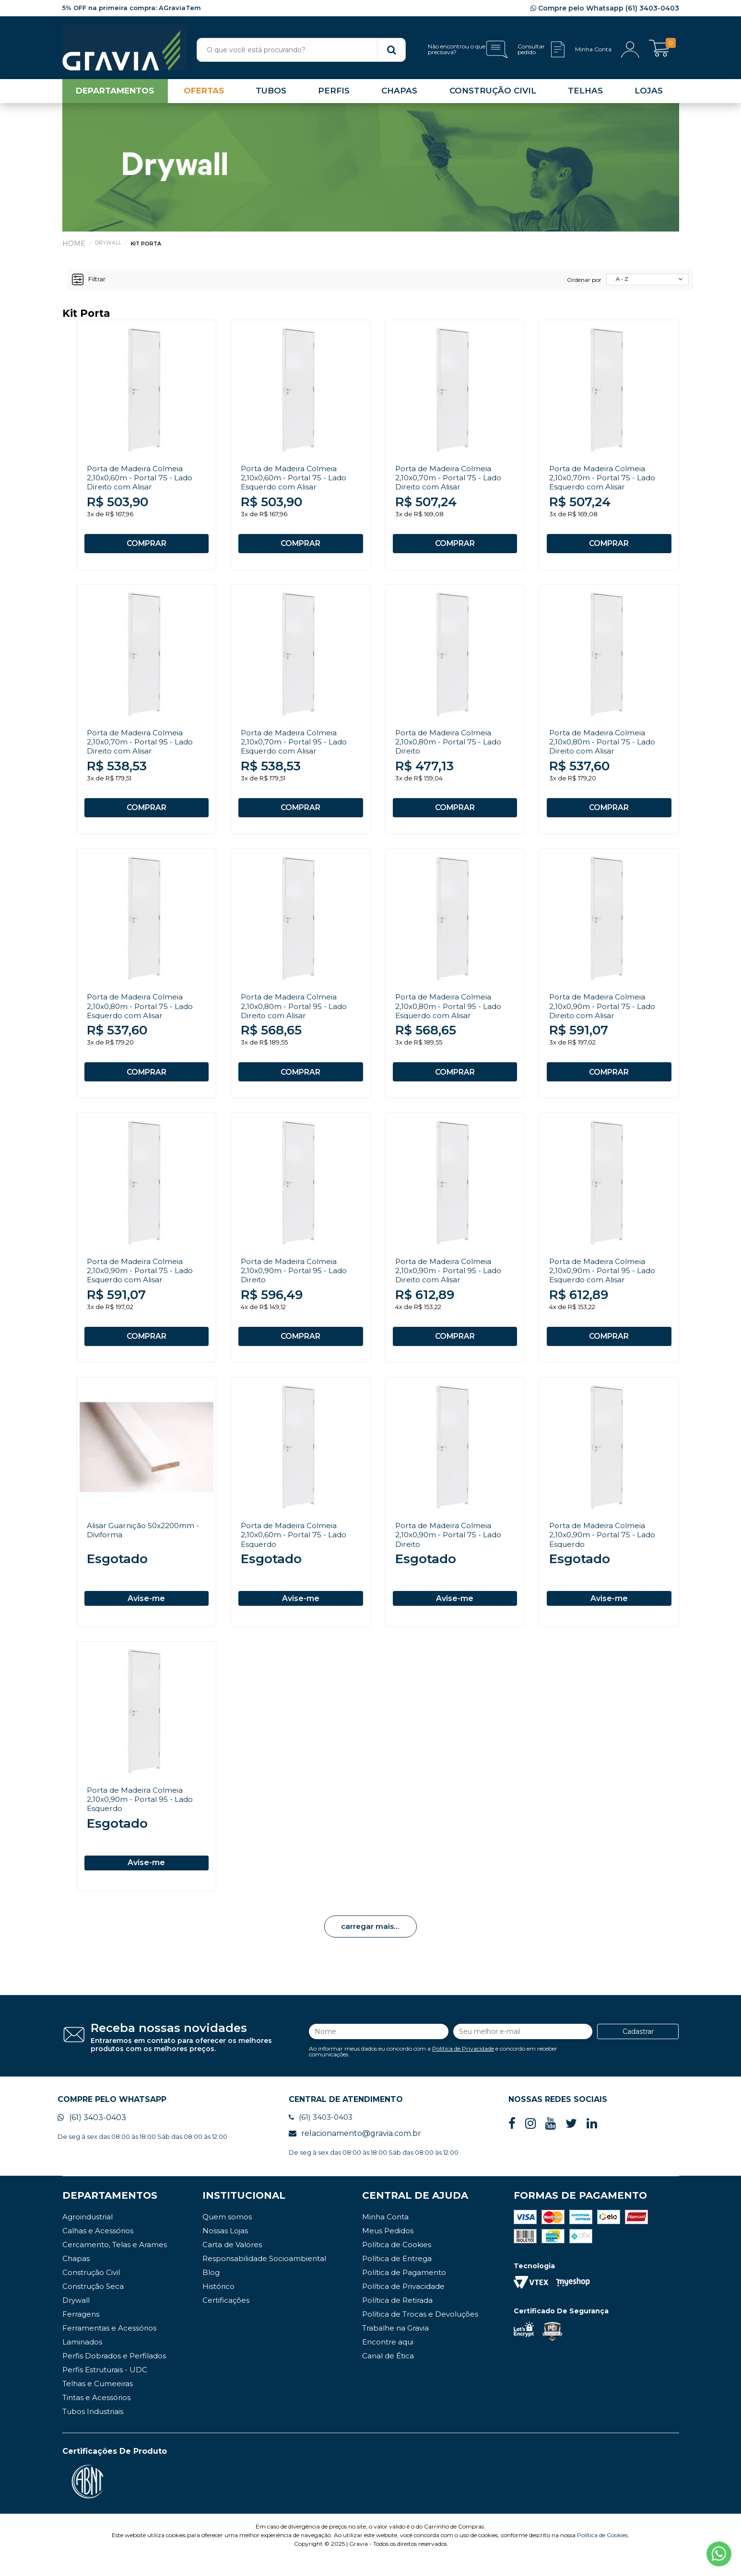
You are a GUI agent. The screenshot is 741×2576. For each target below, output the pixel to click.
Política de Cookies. (603, 2554)
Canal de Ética (388, 2374)
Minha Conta (385, 2235)
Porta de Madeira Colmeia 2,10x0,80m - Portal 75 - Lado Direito (450, 746)
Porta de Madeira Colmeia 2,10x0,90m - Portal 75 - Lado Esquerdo (604, 1547)
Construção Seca (93, 2305)
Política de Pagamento (404, 2291)
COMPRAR (146, 545)
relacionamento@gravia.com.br (355, 2152)
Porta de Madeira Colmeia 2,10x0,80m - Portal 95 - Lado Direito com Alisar (296, 1013)
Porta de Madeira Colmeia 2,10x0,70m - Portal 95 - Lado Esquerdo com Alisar (296, 746)
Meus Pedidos (387, 2249)
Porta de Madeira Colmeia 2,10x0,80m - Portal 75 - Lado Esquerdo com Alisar (142, 1013)
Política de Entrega (397, 2277)
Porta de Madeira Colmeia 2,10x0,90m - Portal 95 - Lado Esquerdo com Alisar (604, 1280)
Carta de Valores (232, 2263)
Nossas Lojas (225, 2249)
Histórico (218, 2305)
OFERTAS (204, 93)
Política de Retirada (397, 2319)
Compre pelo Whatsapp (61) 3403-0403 (604, 8)
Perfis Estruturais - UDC (104, 2388)
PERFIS (334, 93)
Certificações (225, 2319)
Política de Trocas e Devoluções (420, 2333)
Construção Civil (91, 2291)
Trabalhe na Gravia (395, 2347)
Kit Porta (147, 245)
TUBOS (271, 93)
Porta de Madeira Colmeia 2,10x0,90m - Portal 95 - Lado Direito (296, 1280)
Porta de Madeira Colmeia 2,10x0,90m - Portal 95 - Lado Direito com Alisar (450, 1280)
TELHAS (585, 93)
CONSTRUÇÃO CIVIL (492, 93)
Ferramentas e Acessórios (109, 2347)
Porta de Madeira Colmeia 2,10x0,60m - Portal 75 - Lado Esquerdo (296, 1547)
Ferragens (80, 2333)
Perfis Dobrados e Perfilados (114, 2374)
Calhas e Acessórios (97, 2249)
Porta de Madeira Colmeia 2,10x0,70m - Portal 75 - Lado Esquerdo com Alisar (604, 479)
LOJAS (649, 93)
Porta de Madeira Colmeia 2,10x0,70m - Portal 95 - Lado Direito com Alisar (142, 746)
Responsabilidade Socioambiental (264, 2277)
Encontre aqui (387, 2361)
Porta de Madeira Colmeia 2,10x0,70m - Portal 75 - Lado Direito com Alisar (450, 479)
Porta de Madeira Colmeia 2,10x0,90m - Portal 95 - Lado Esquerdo (142, 1814)
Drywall (108, 244)
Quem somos (227, 2235)
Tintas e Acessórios (96, 2416)
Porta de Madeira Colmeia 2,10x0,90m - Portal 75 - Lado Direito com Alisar (604, 1013)
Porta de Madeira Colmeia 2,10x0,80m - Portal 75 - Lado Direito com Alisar (604, 746)
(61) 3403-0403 (92, 2136)
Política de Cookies (396, 2263)
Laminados (82, 2361)
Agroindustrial (87, 2235)
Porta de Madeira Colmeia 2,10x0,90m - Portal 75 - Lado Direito (450, 1547)
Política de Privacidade (463, 2065)
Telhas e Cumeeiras (97, 2402)
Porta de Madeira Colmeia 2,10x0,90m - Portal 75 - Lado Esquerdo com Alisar (142, 1280)
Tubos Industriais (92, 2430)
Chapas (76, 2277)
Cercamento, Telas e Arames (114, 2263)
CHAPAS (399, 93)
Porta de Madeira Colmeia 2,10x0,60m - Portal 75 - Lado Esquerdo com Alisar (296, 479)
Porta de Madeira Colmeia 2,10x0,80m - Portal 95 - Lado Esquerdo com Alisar (450, 1013)
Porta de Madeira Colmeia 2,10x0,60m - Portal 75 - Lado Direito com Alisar (142, 479)
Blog (211, 2291)
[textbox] (301, 50)
